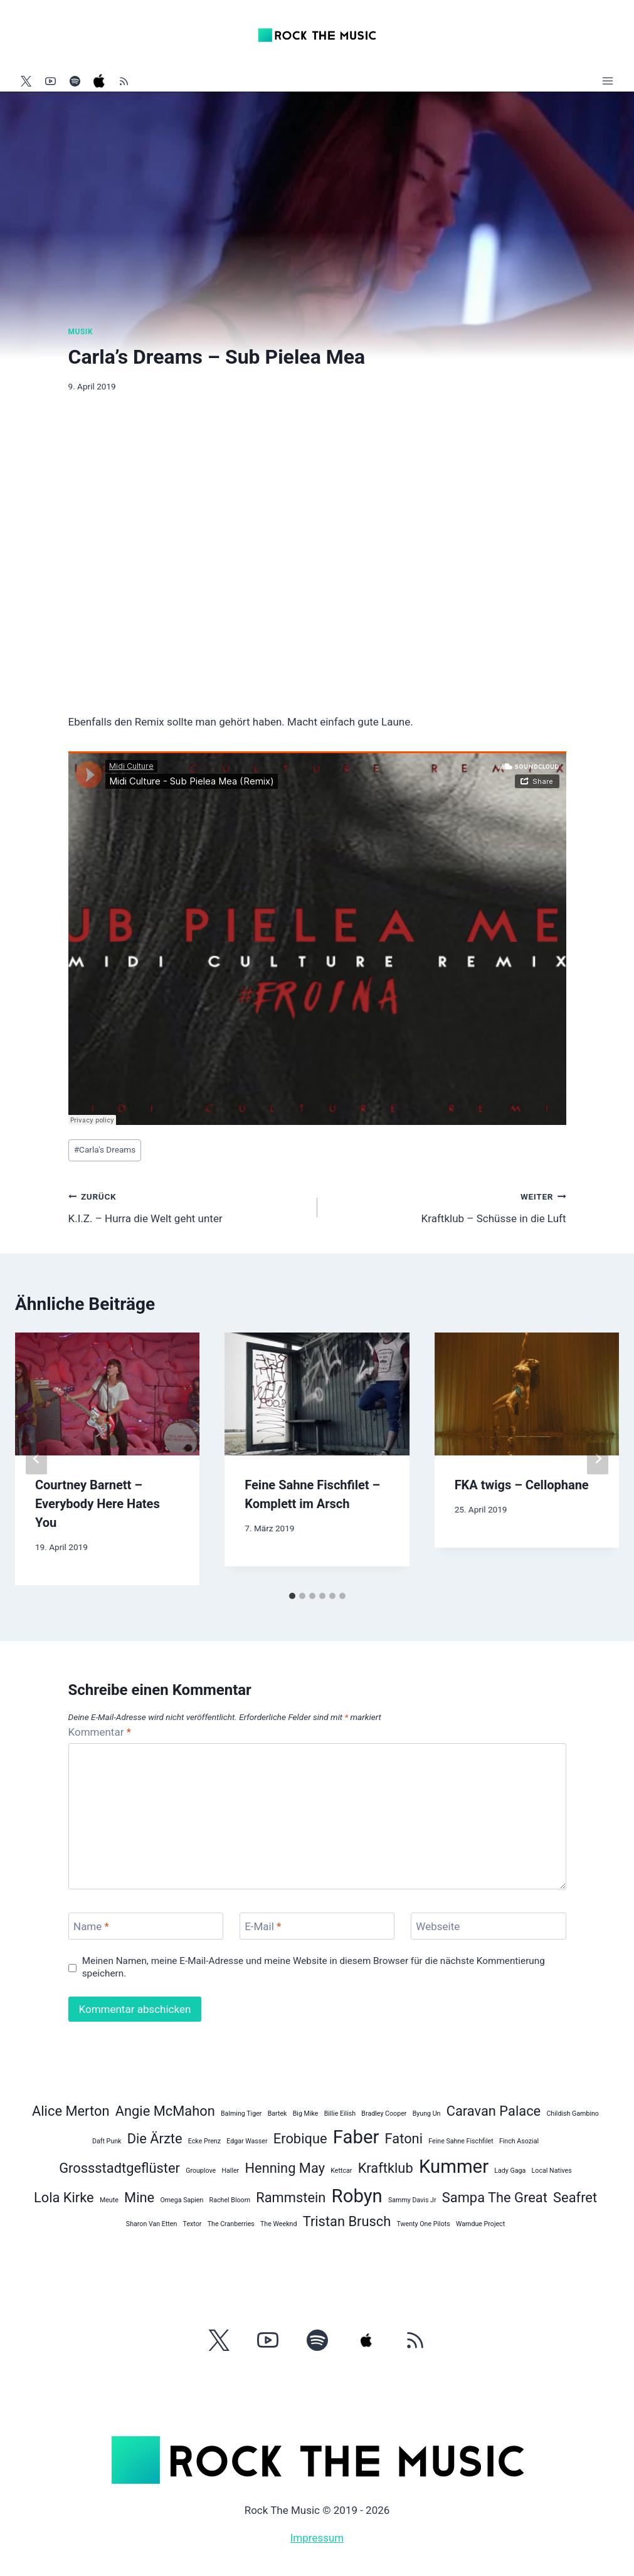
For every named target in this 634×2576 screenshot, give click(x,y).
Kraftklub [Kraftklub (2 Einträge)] (385, 2168)
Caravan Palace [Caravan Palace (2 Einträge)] (493, 2111)
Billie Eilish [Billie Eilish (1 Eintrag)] (340, 2113)
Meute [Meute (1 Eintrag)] (109, 2200)
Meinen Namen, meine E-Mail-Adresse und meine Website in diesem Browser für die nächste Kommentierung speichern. (313, 1967)
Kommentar (99, 1732)
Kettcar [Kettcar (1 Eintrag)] (341, 2171)
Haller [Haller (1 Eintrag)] (230, 2171)
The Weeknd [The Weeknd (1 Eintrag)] (278, 2224)
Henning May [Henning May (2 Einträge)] (285, 2168)
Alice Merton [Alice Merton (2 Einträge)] (70, 2111)
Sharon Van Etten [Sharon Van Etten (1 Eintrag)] (151, 2224)
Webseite (438, 1926)
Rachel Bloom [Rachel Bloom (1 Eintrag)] (229, 2200)
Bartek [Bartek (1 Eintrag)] (277, 2113)
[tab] (292, 1596)
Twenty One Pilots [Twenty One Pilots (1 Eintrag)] (423, 2224)
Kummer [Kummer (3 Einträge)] (454, 2166)
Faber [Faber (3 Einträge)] (356, 2137)
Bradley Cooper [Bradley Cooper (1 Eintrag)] (383, 2113)
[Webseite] (488, 1926)
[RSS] (123, 81)
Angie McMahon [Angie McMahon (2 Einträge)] (165, 2111)
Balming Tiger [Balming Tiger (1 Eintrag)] (241, 2113)
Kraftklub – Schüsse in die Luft (447, 1206)
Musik (80, 331)
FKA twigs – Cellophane (522, 1484)
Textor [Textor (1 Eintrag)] (192, 2224)
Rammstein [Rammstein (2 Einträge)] (290, 2197)
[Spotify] (74, 81)
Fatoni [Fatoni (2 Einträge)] (404, 2138)
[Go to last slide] (36, 1459)
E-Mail (263, 1926)
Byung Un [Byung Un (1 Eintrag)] (427, 2113)
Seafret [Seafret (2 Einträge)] (575, 2197)
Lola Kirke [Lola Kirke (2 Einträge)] (64, 2197)
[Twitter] (25, 81)
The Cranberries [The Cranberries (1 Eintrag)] (231, 2224)
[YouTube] (50, 81)
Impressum (317, 2537)
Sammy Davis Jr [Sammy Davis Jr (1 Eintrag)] (412, 2200)
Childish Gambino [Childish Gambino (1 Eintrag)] (572, 2113)
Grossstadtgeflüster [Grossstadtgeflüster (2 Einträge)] (119, 2168)
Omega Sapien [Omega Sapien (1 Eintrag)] (181, 2200)
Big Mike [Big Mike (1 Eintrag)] (306, 2113)
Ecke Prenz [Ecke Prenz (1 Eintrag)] (204, 2141)
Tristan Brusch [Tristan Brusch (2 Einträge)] (347, 2221)
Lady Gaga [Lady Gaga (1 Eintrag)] (510, 2171)
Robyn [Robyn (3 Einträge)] (357, 2196)
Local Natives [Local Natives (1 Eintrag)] (552, 2171)
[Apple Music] (99, 81)
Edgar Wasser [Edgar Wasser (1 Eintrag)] (246, 2141)
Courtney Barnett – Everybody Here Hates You (97, 1503)
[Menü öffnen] (607, 80)
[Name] (146, 1926)
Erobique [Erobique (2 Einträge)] (300, 2138)
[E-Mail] (317, 1926)
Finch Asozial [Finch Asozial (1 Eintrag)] (519, 2141)
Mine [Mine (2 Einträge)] (139, 2197)
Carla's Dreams (105, 1149)
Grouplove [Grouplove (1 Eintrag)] (201, 2171)
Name (91, 1926)
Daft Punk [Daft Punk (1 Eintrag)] (107, 2141)
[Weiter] (597, 1459)
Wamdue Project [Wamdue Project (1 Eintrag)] (480, 2224)
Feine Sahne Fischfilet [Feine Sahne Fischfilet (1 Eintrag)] (460, 2141)
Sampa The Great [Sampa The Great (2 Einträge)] (494, 2197)
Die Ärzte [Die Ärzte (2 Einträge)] (154, 2138)
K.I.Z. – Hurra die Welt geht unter (187, 1206)
